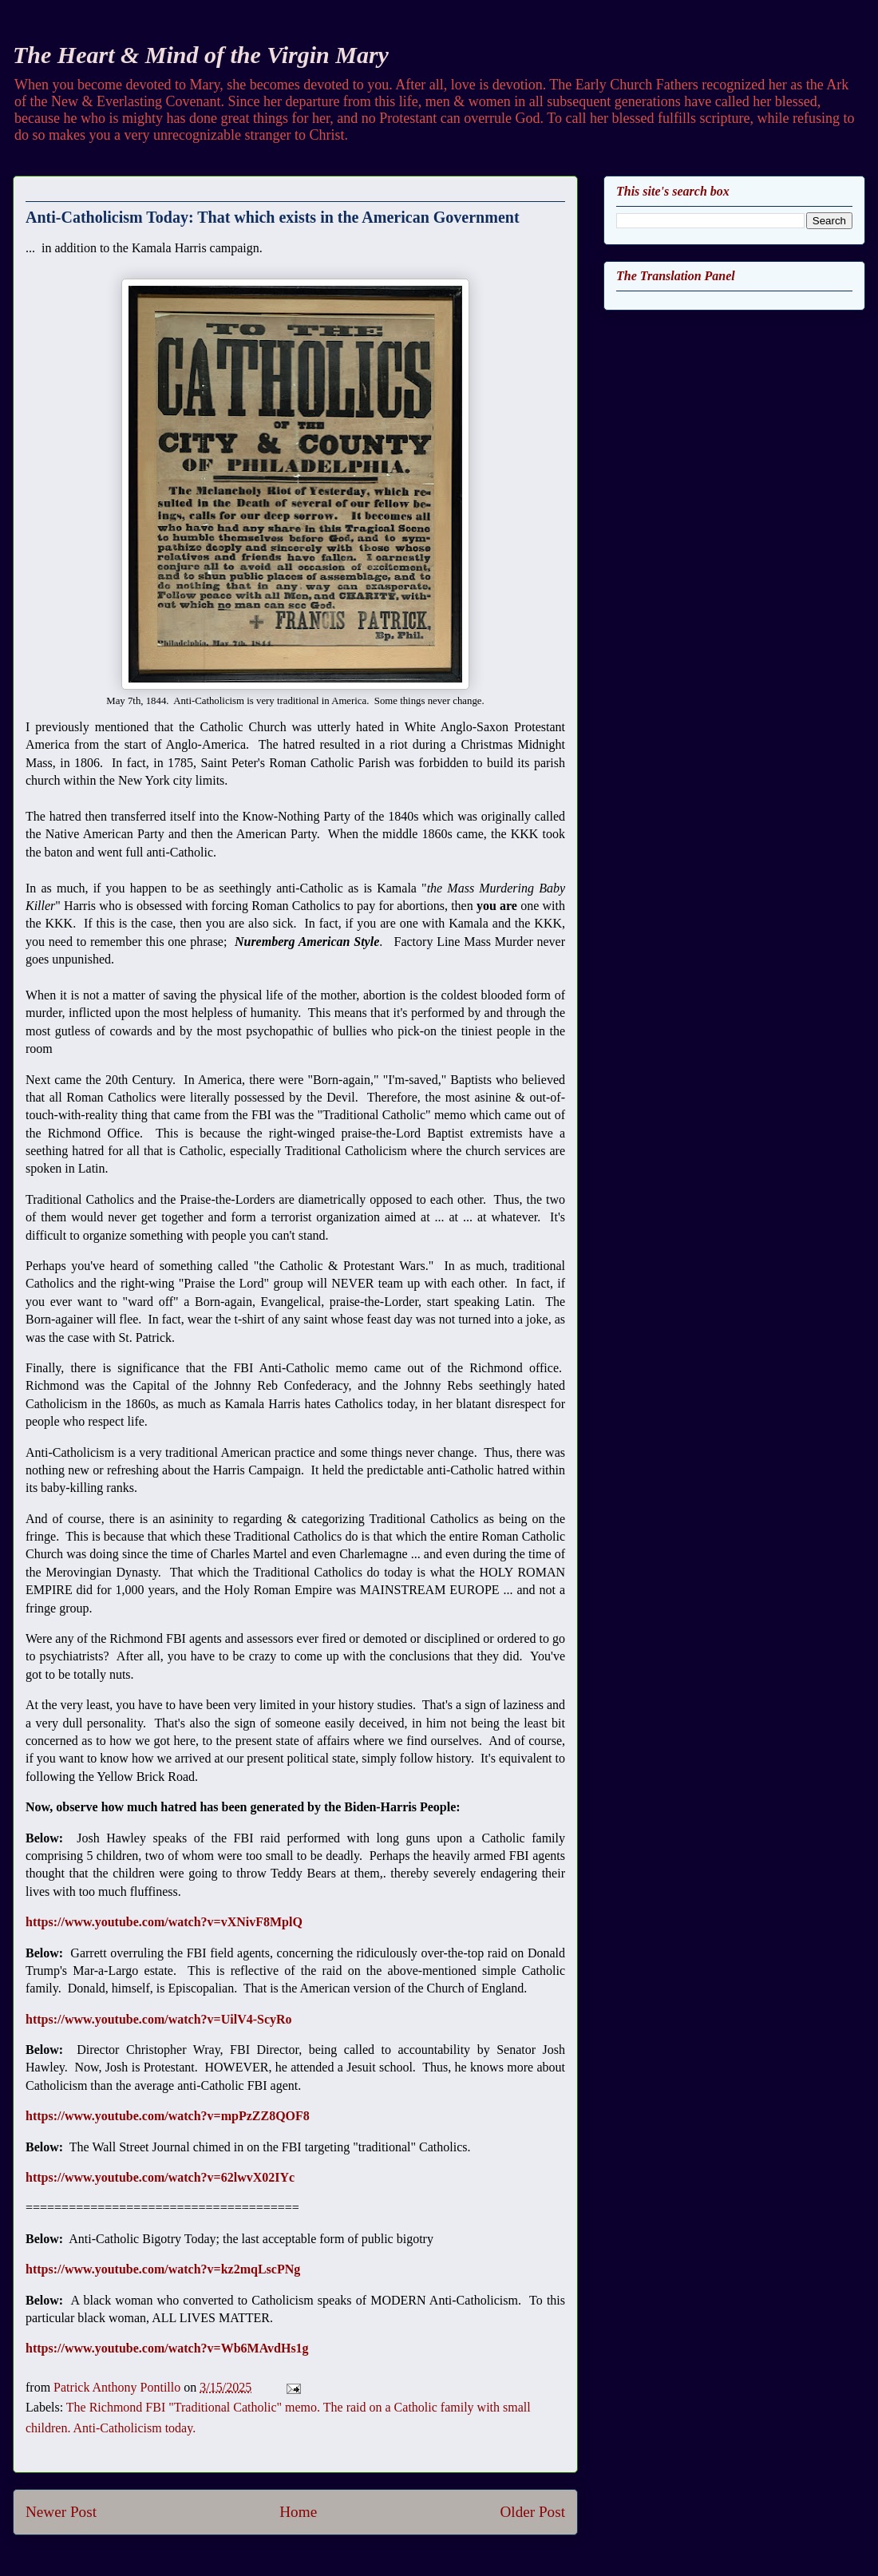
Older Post (532, 2511)
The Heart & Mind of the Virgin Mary (201, 55)
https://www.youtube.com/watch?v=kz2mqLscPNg (163, 2269)
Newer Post (61, 2511)
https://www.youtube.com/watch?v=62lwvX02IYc (160, 2177)
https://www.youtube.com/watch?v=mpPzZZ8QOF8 (168, 2116)
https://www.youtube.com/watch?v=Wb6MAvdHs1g (167, 2348)
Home (298, 2511)
